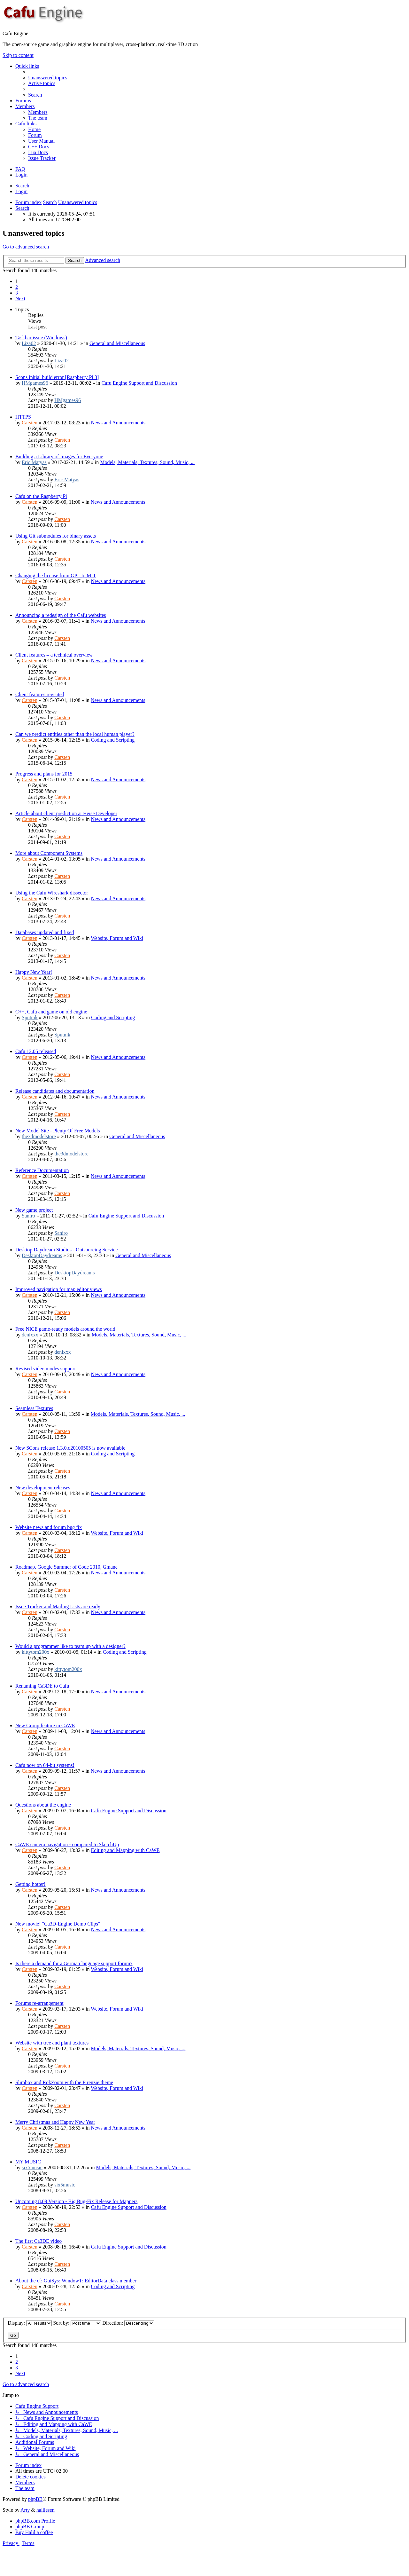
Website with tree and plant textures (52, 2042)
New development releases (42, 1487)
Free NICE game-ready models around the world (65, 1329)
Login (21, 191)
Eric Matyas (34, 462)
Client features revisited (39, 694)
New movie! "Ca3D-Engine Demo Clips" (57, 1923)
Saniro (28, 1215)
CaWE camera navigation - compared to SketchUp (67, 1844)
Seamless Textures (34, 1408)
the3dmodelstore (39, 1136)
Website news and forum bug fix (48, 1527)
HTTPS (23, 417)
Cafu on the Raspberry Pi (41, 496)
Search (22, 185)
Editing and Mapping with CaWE (125, 1850)
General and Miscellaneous (117, 343)
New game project (34, 1210)
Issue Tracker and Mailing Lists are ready (57, 1606)
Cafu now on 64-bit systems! (44, 1765)
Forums (23, 100)
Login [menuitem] (21, 174)
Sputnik (30, 1017)
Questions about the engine (43, 1805)
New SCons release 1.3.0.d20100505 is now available (70, 1448)
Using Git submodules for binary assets (55, 536)
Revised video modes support (45, 1368)
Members (25, 106)
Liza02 (29, 343)
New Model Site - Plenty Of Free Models (57, 1130)
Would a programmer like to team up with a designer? (70, 1646)
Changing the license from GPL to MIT (55, 575)
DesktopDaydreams (42, 1255)
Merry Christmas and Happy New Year (55, 2122)
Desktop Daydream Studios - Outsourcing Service (66, 1249)
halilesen (45, 2510)
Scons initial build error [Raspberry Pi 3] (57, 377)
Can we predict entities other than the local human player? (75, 734)
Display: (30, 2323)
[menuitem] (47, 77)
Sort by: (77, 2323)
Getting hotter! (30, 1884)
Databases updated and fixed (44, 932)
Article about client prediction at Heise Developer (66, 813)
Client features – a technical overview (54, 655)
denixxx (30, 1334)
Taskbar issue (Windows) (41, 337)
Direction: (128, 2323)
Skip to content (18, 55)
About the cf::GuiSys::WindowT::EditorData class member (75, 2280)
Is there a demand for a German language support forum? (74, 1963)
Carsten (29, 422)
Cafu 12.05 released (35, 1051)
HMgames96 (35, 383)
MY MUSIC (28, 2161)
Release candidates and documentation (54, 1091)
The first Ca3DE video (38, 2241)
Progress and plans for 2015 (44, 773)
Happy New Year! (33, 972)
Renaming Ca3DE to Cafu (42, 1686)
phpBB (35, 2499)
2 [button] (16, 287)
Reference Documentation (42, 1170)
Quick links (27, 66)
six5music (32, 2167)
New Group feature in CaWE (45, 1725)
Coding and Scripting (113, 740)
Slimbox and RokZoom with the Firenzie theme (64, 2082)
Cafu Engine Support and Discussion (139, 383)
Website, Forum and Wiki (117, 938)
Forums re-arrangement (39, 2003)
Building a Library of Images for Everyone (59, 456)
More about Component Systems (48, 853)
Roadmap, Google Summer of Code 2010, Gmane (66, 1567)
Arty (25, 2510)
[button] (20, 298)
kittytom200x (35, 1652)
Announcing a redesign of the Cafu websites (60, 615)
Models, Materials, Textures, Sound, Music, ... (147, 462)
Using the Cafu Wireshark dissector (51, 892)
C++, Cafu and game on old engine (51, 1011)
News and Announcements (118, 422)
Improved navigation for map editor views (58, 1289)
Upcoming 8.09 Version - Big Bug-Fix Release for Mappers (76, 2201)
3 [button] (16, 292)
